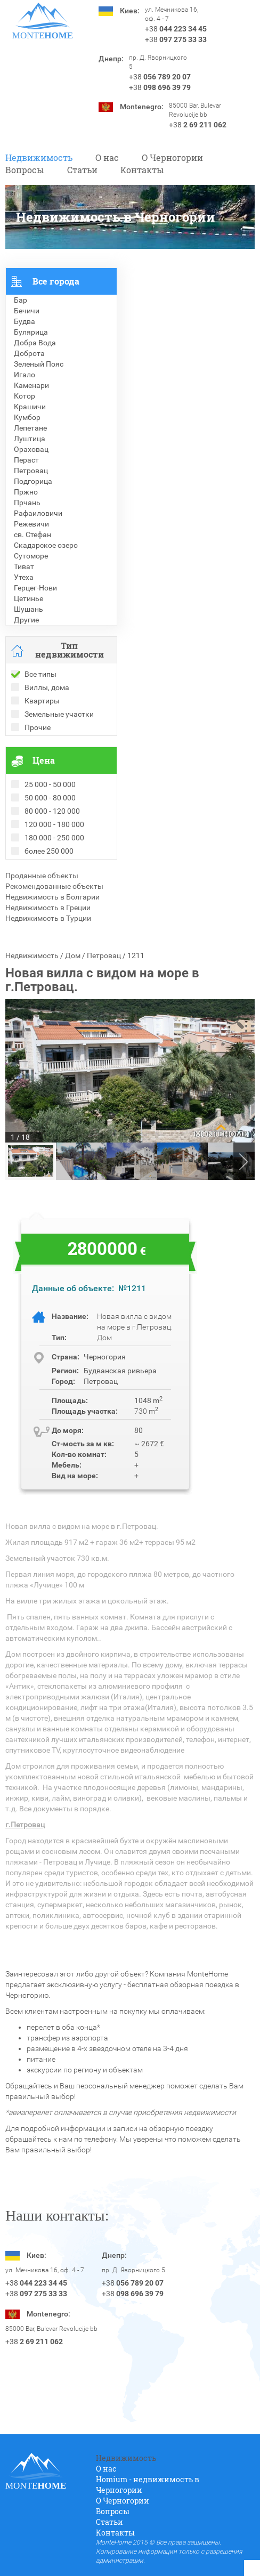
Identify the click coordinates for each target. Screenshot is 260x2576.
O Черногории (172, 157)
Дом (72, 955)
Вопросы (24, 169)
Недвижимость (38, 157)
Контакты (142, 169)
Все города (55, 281)
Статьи (82, 169)
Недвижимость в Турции (48, 918)
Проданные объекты (41, 875)
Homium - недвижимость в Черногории (147, 2484)
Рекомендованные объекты (54, 886)
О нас (107, 157)
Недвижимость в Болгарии (52, 897)
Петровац (104, 955)
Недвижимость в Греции (48, 907)
